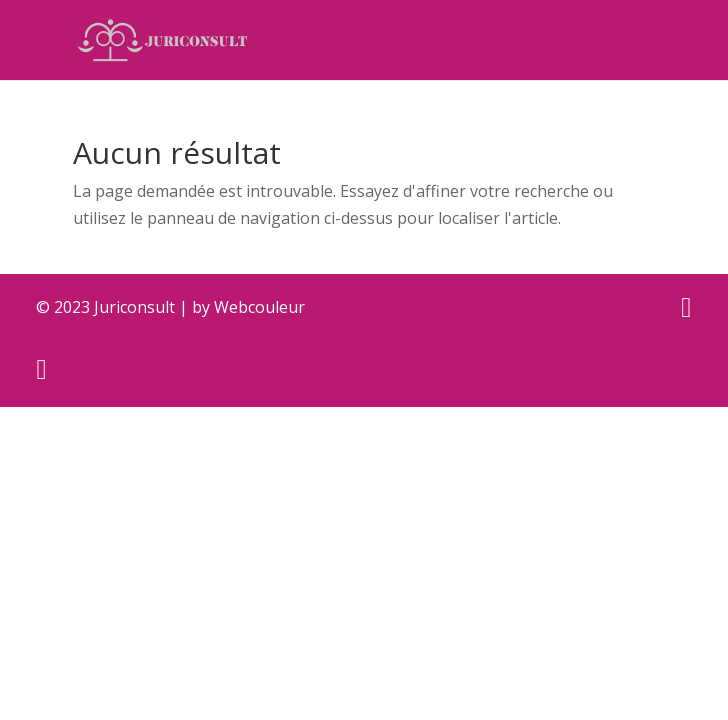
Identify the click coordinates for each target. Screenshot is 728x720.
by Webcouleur (248, 307)
